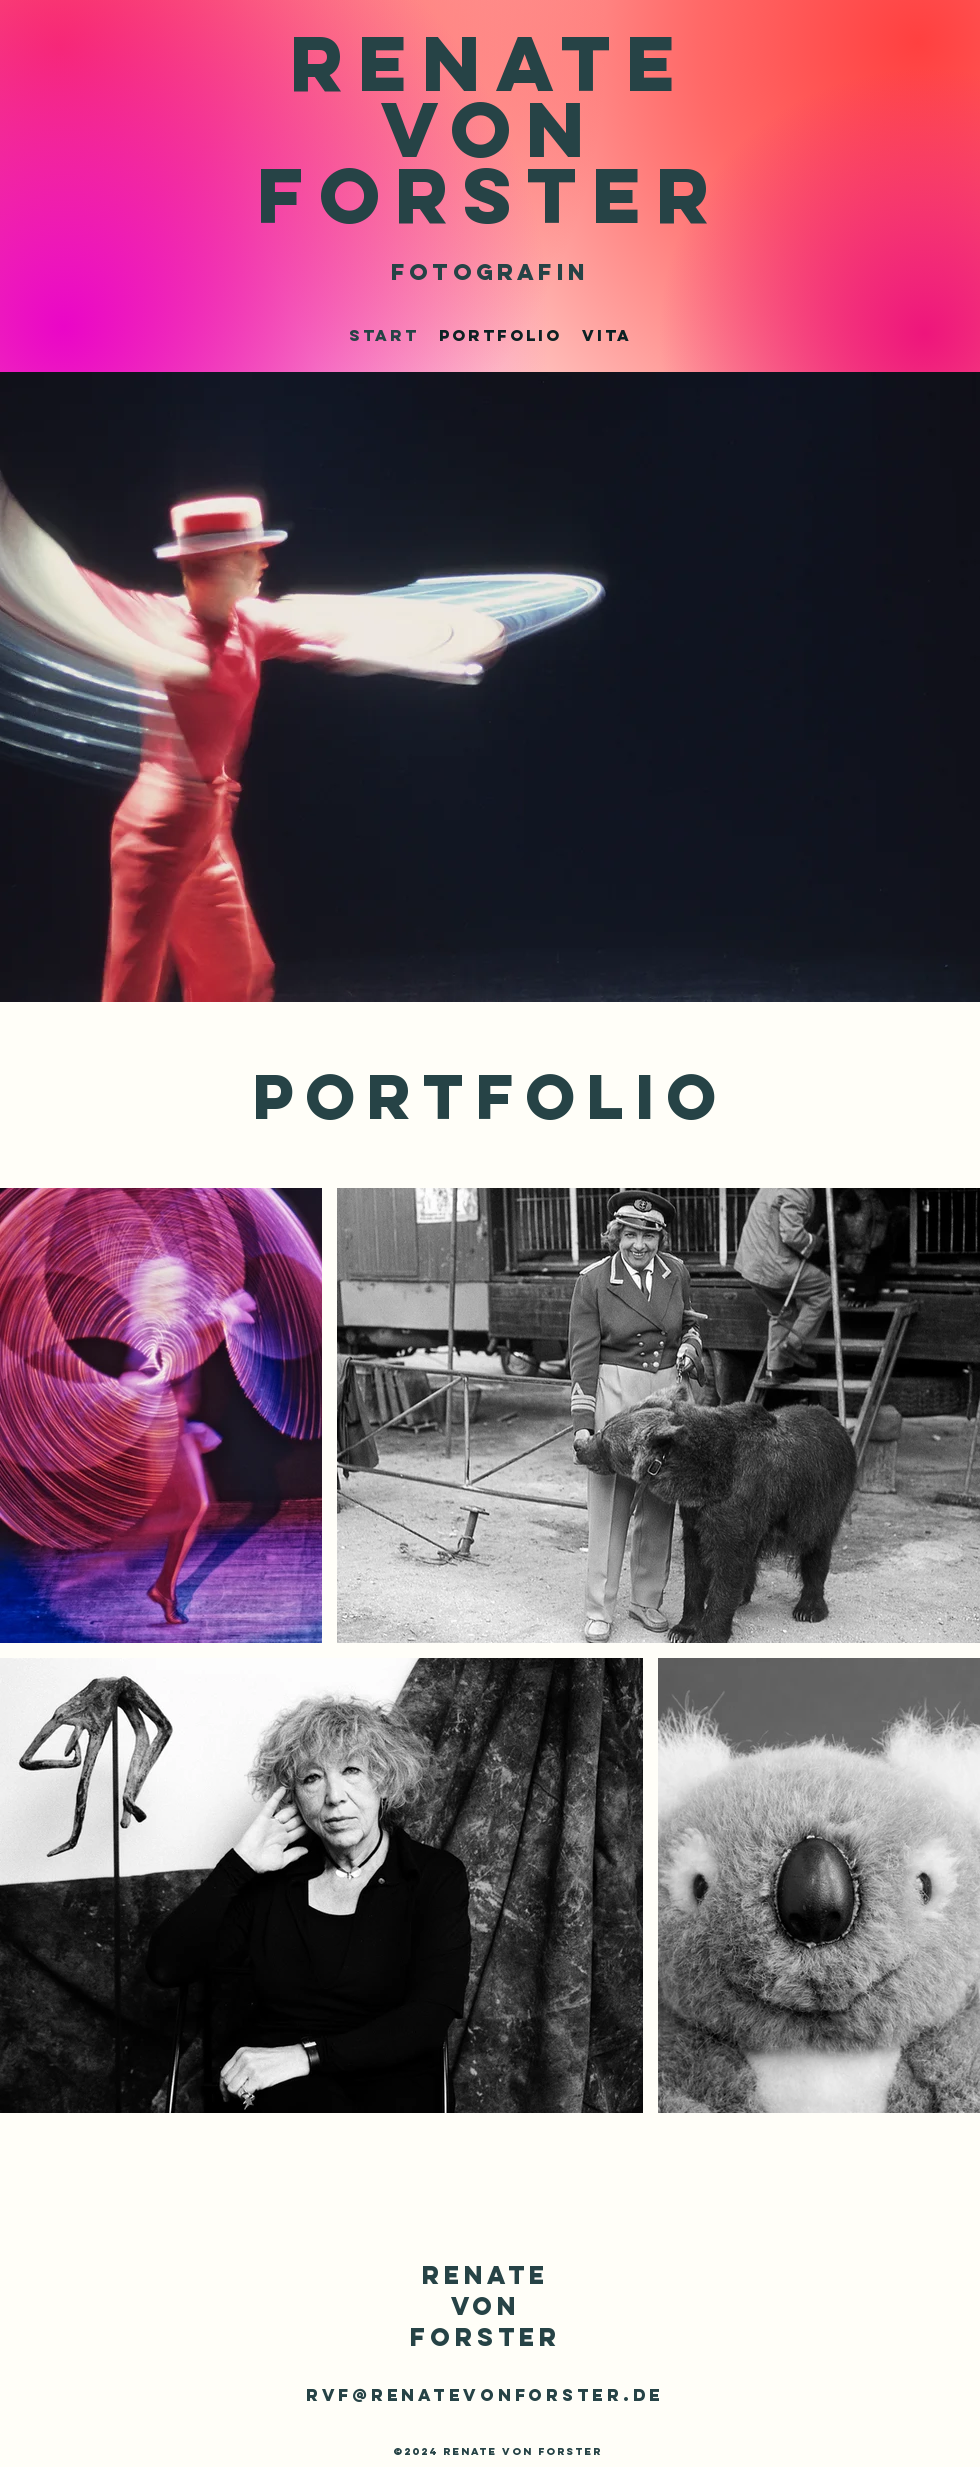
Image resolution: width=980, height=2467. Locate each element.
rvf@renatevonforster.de (485, 2395)
